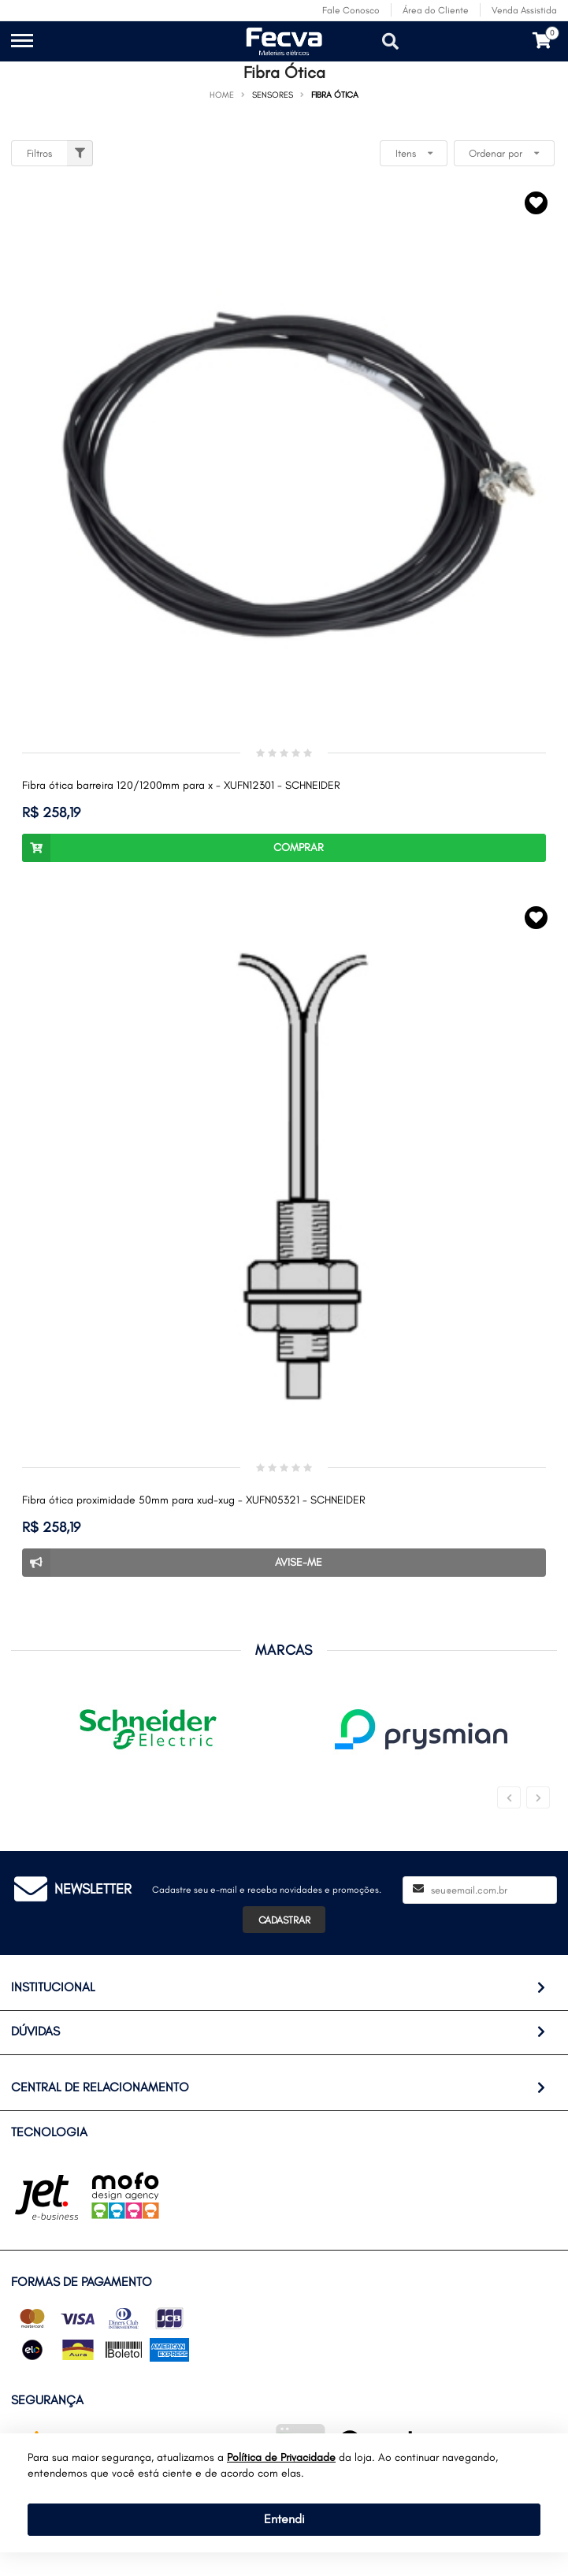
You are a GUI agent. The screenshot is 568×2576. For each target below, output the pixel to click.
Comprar (173, 848)
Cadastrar (284, 1920)
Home (222, 95)
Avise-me (172, 1562)
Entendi (284, 2518)
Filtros (60, 153)
